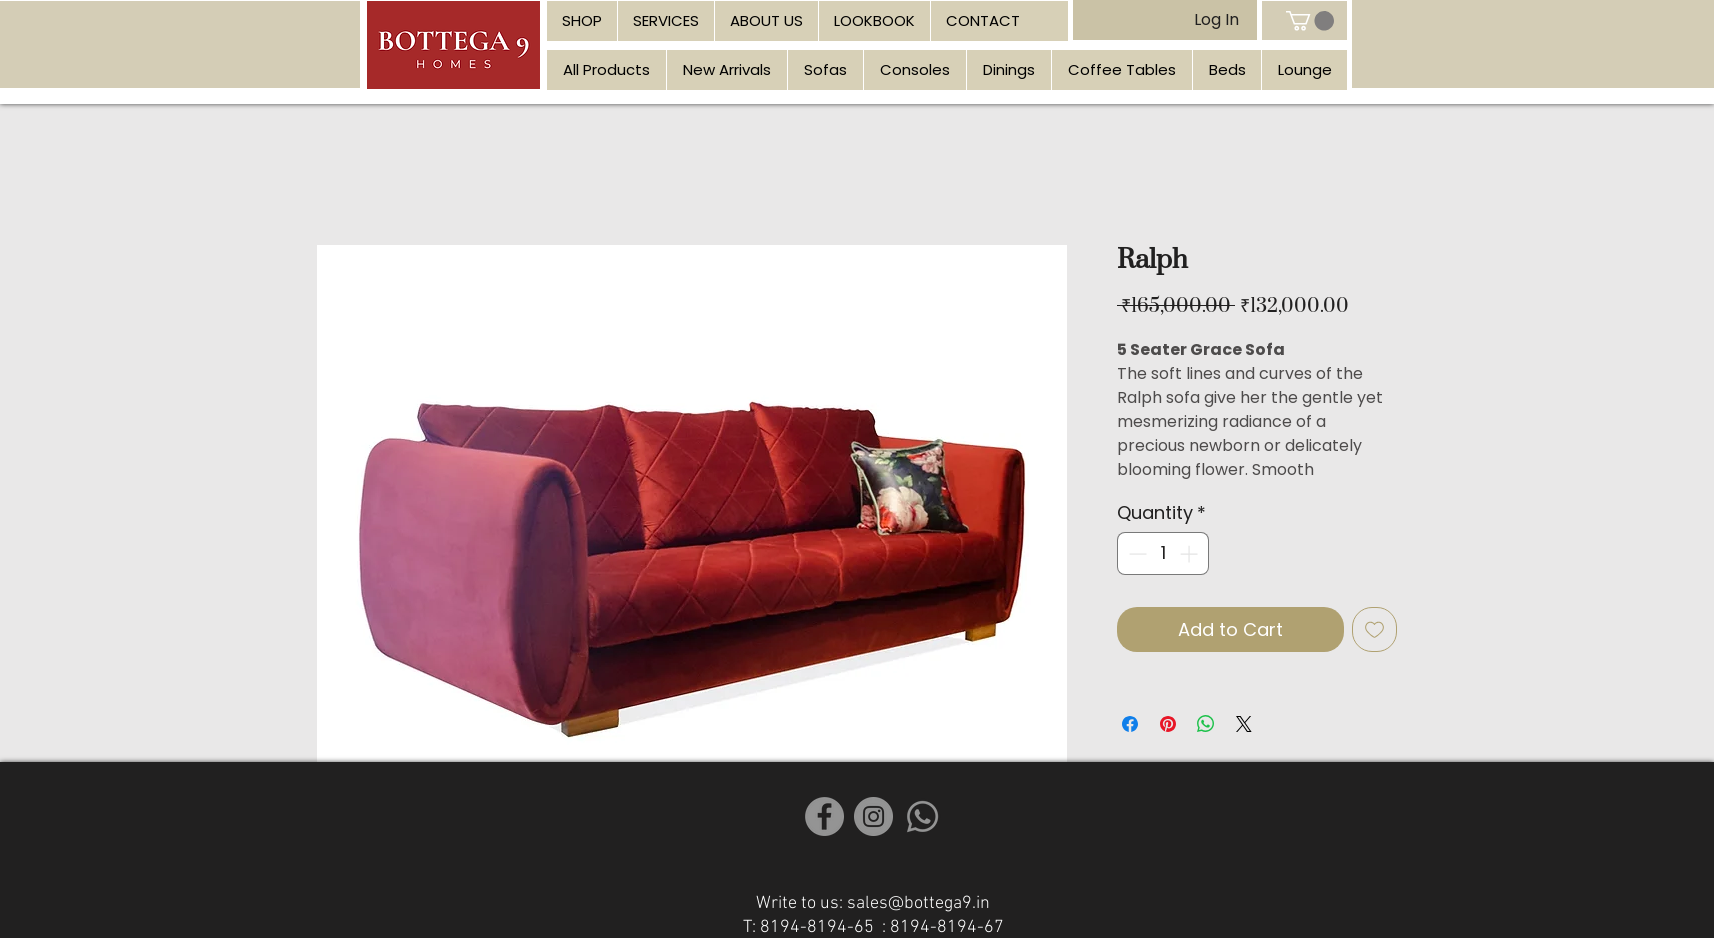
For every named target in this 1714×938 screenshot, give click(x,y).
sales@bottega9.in (918, 903)
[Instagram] (873, 816)
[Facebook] (824, 816)
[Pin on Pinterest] (1168, 724)
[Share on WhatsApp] (1206, 724)
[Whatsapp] (922, 816)
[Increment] (1190, 553)
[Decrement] (1135, 553)
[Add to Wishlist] (1374, 629)
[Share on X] (1244, 724)
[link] (1310, 21)
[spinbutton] (1163, 553)
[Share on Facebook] (1130, 724)
